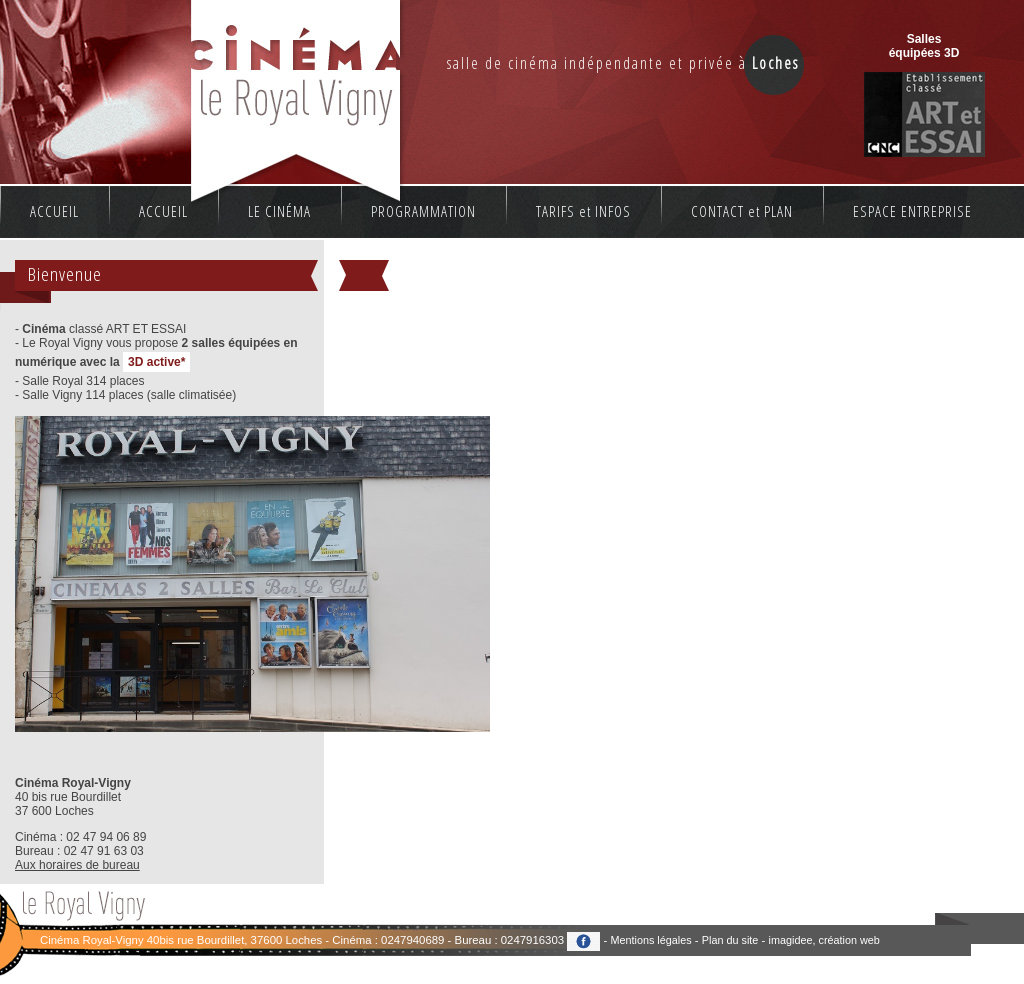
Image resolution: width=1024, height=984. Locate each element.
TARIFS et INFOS (583, 211)
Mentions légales (650, 940)
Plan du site (730, 940)
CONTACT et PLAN (742, 211)
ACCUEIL (54, 211)
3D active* (156, 362)
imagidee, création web (824, 940)
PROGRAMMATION (423, 211)
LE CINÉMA (279, 211)
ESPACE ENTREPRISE (912, 211)
